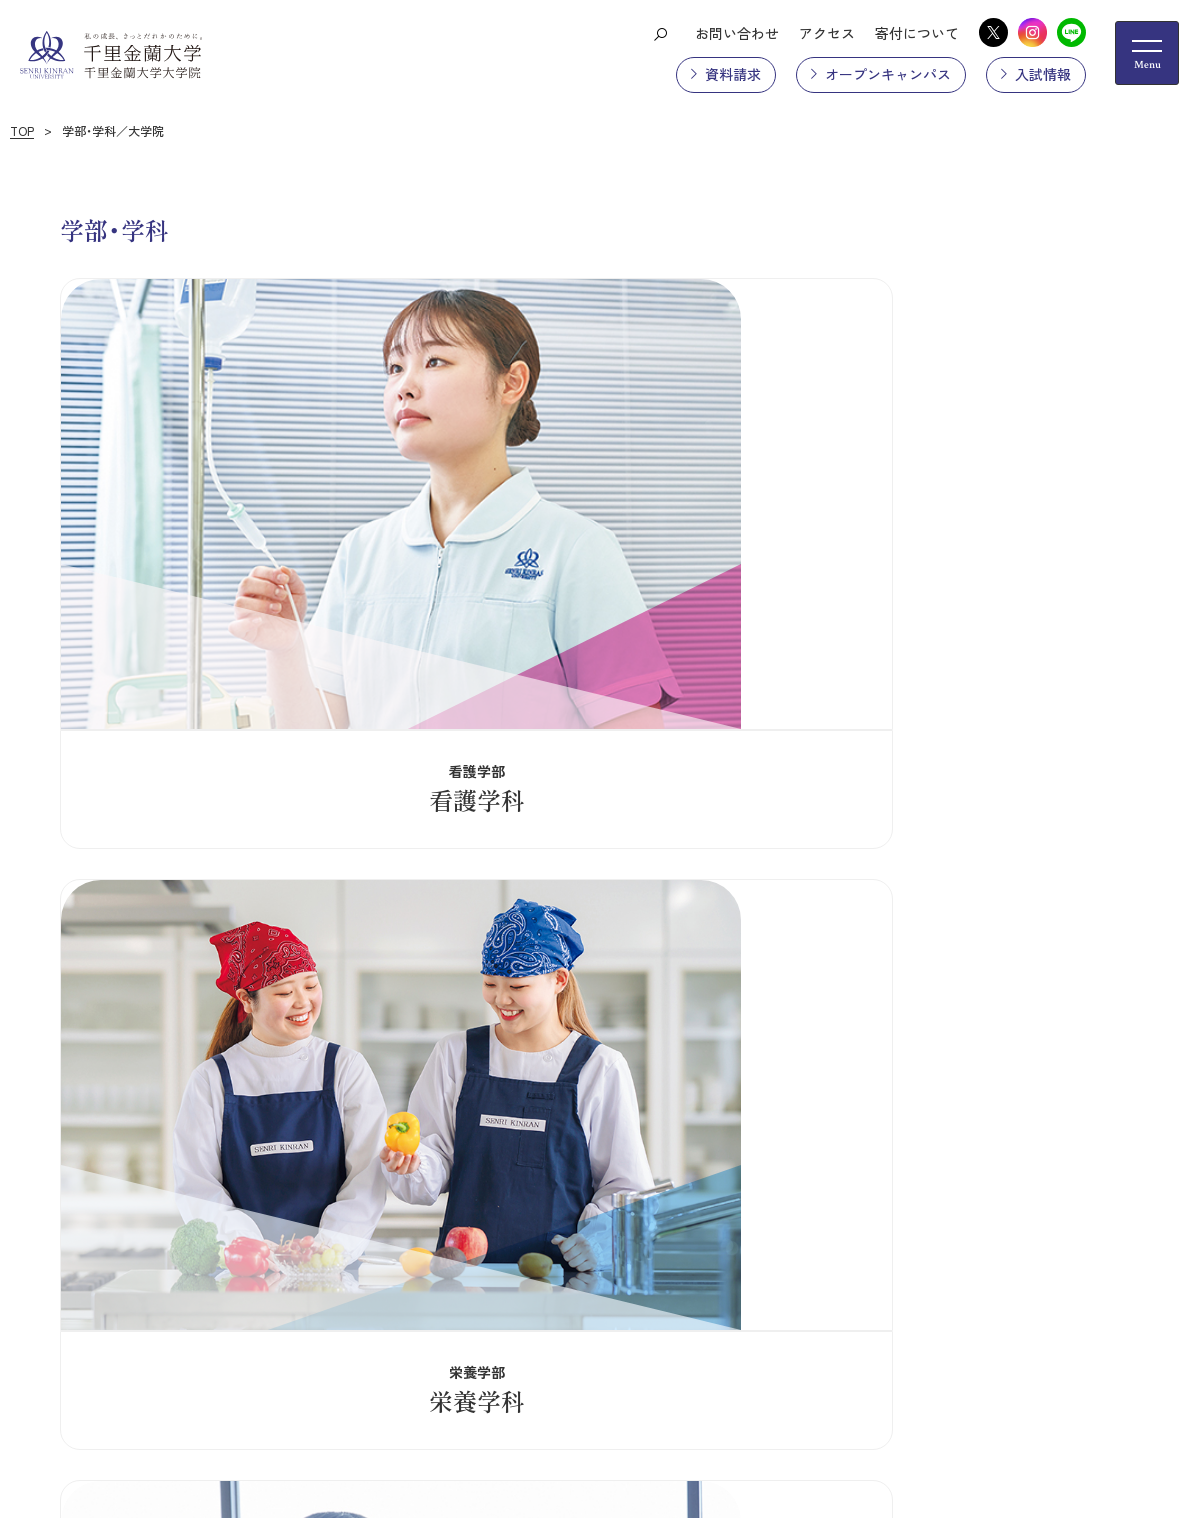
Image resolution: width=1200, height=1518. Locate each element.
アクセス (827, 33)
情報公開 (517, 1269)
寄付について (917, 33)
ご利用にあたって (859, 1269)
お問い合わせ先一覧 (156, 1417)
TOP (22, 130)
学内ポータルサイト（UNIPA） (1034, 1269)
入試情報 (1043, 74)
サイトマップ (247, 1269)
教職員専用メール (717, 1269)
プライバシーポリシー (389, 1269)
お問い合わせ (737, 33)
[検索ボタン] (660, 33)
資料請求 (733, 74)
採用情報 (603, 1269)
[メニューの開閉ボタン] (1147, 53)
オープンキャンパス (888, 74)
